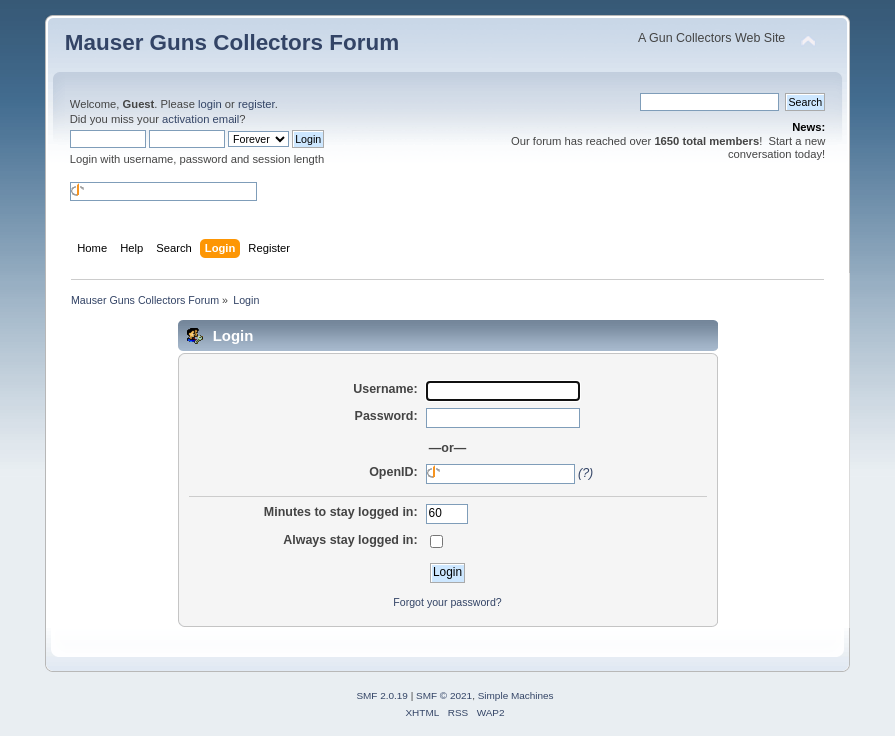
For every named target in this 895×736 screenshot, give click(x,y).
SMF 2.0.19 (382, 695)
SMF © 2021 (444, 695)
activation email (200, 119)
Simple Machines (516, 695)
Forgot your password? (447, 602)
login (210, 104)
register (256, 104)
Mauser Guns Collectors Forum (232, 42)
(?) (585, 473)
